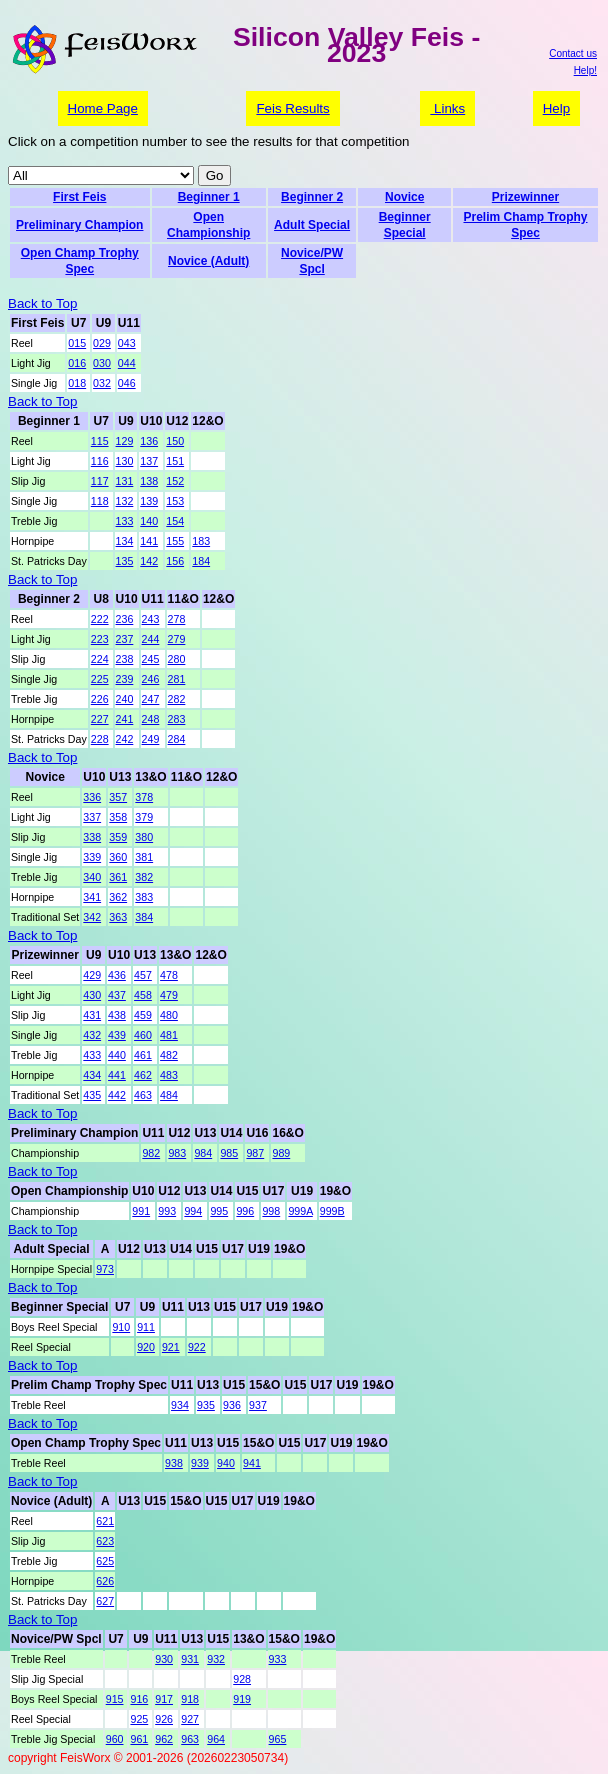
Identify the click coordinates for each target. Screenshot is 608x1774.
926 (164, 1719)
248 (151, 719)
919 (242, 1699)
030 (102, 363)
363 (118, 917)
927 (190, 1719)
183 (201, 541)
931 (190, 1659)
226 (100, 699)
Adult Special (312, 225)
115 (100, 441)
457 (143, 975)
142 (149, 561)
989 (281, 1153)
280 (177, 659)
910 (121, 1327)
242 (125, 739)
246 (151, 679)
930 (164, 1659)
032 (102, 383)
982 (151, 1153)
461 (143, 1055)
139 (149, 501)
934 (180, 1405)
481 (169, 1035)
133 (125, 521)
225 (100, 679)
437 (117, 995)
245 (151, 659)
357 (118, 797)
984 (203, 1153)
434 (92, 1075)
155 (175, 541)
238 (125, 659)
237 (125, 639)
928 (242, 1679)
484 (169, 1095)
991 (141, 1211)
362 (118, 897)
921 (171, 1347)
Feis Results (292, 108)
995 (219, 1211)
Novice (404, 197)
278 (177, 619)
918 (190, 1699)
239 (125, 679)
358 (118, 817)
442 (117, 1095)
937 (258, 1405)
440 (117, 1055)
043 (127, 343)
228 (100, 739)
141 (149, 541)
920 (146, 1347)
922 (197, 1347)
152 (175, 481)
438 (117, 1015)
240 (125, 699)
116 (100, 461)
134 (125, 541)
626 (105, 1581)
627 (105, 1601)
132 (125, 501)
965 (278, 1739)
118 (100, 501)
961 (139, 1739)
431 (92, 1015)
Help (556, 108)
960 (115, 1739)
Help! (585, 70)
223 (100, 639)
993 (167, 1211)
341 (92, 897)
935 (206, 1405)
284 (177, 739)
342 (92, 917)
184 (201, 561)
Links (447, 108)
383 (144, 897)
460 (143, 1035)
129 (125, 441)
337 (92, 817)
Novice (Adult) (208, 261)
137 (149, 461)
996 (245, 1211)
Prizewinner (525, 197)
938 (174, 1463)
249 (151, 739)
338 (92, 837)
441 (117, 1075)
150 (175, 441)
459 (143, 1015)
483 (169, 1075)
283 (177, 719)
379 (144, 817)
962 (164, 1739)
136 (149, 441)
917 (164, 1699)
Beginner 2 (312, 197)
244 (151, 639)
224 (100, 659)
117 (100, 481)
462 (143, 1075)
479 (169, 995)
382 (144, 877)
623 (105, 1541)
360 (118, 857)
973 (105, 1269)
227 (100, 719)
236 (125, 619)
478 (169, 975)
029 (102, 343)
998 (271, 1211)
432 (92, 1035)
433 (92, 1055)
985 (229, 1153)
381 (144, 857)
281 (177, 679)
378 (144, 797)
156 (175, 561)
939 (200, 1463)
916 (139, 1699)
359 (118, 837)
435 (92, 1095)
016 (77, 363)
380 (144, 837)
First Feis (79, 197)
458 (143, 995)
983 (177, 1153)
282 (177, 699)
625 (105, 1561)
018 (77, 383)
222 (100, 619)
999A (300, 1211)
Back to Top (42, 303)
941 (252, 1463)
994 (193, 1211)
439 (117, 1035)
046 (127, 383)
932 (216, 1659)
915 (115, 1699)
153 (175, 501)
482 (169, 1055)
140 (149, 521)
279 (177, 639)
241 (125, 719)
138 (149, 481)
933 (278, 1659)
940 (226, 1463)
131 (125, 481)
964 (216, 1739)
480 (169, 1015)
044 (127, 363)
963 (190, 1739)
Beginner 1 (209, 197)
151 (175, 461)
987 (255, 1153)
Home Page (103, 108)
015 (77, 343)
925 (139, 1719)
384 (144, 917)
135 (125, 561)
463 (143, 1095)
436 (117, 975)
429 (92, 975)
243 (151, 619)
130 (125, 461)
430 (92, 995)
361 (118, 877)
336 (92, 797)
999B (332, 1211)
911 (146, 1327)
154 (175, 521)
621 (105, 1521)
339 (92, 857)
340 (92, 877)
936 (232, 1405)
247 (151, 699)
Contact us (573, 53)
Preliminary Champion (79, 225)
